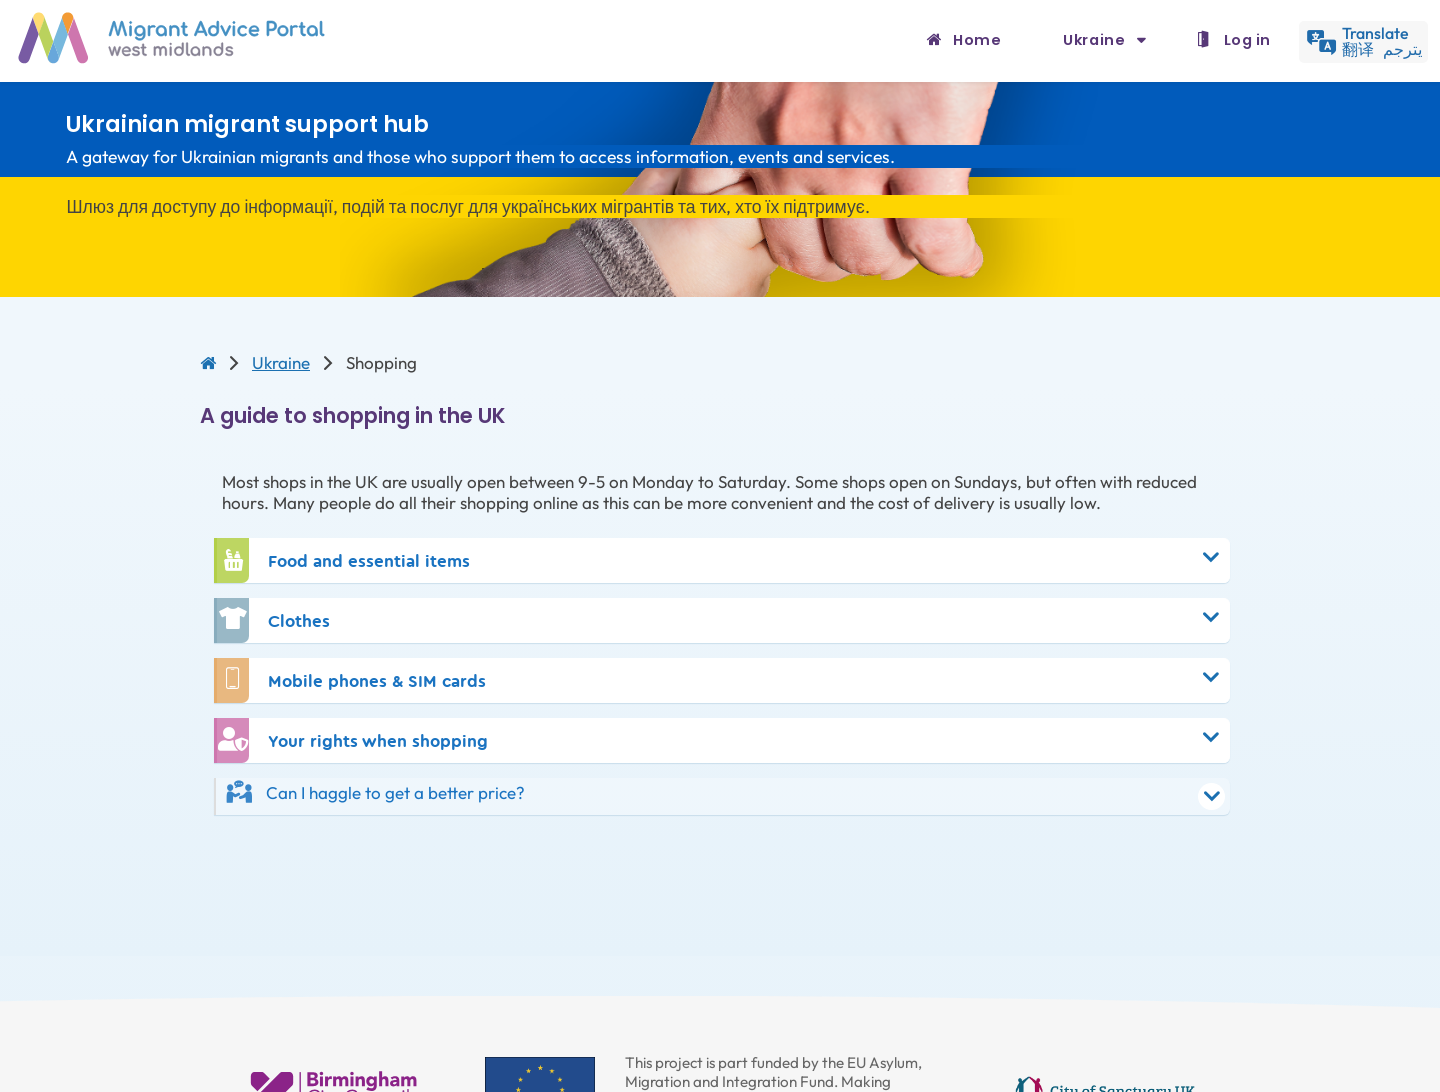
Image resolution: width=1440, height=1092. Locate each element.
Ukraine (1096, 40)
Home (977, 40)
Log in (1247, 40)
